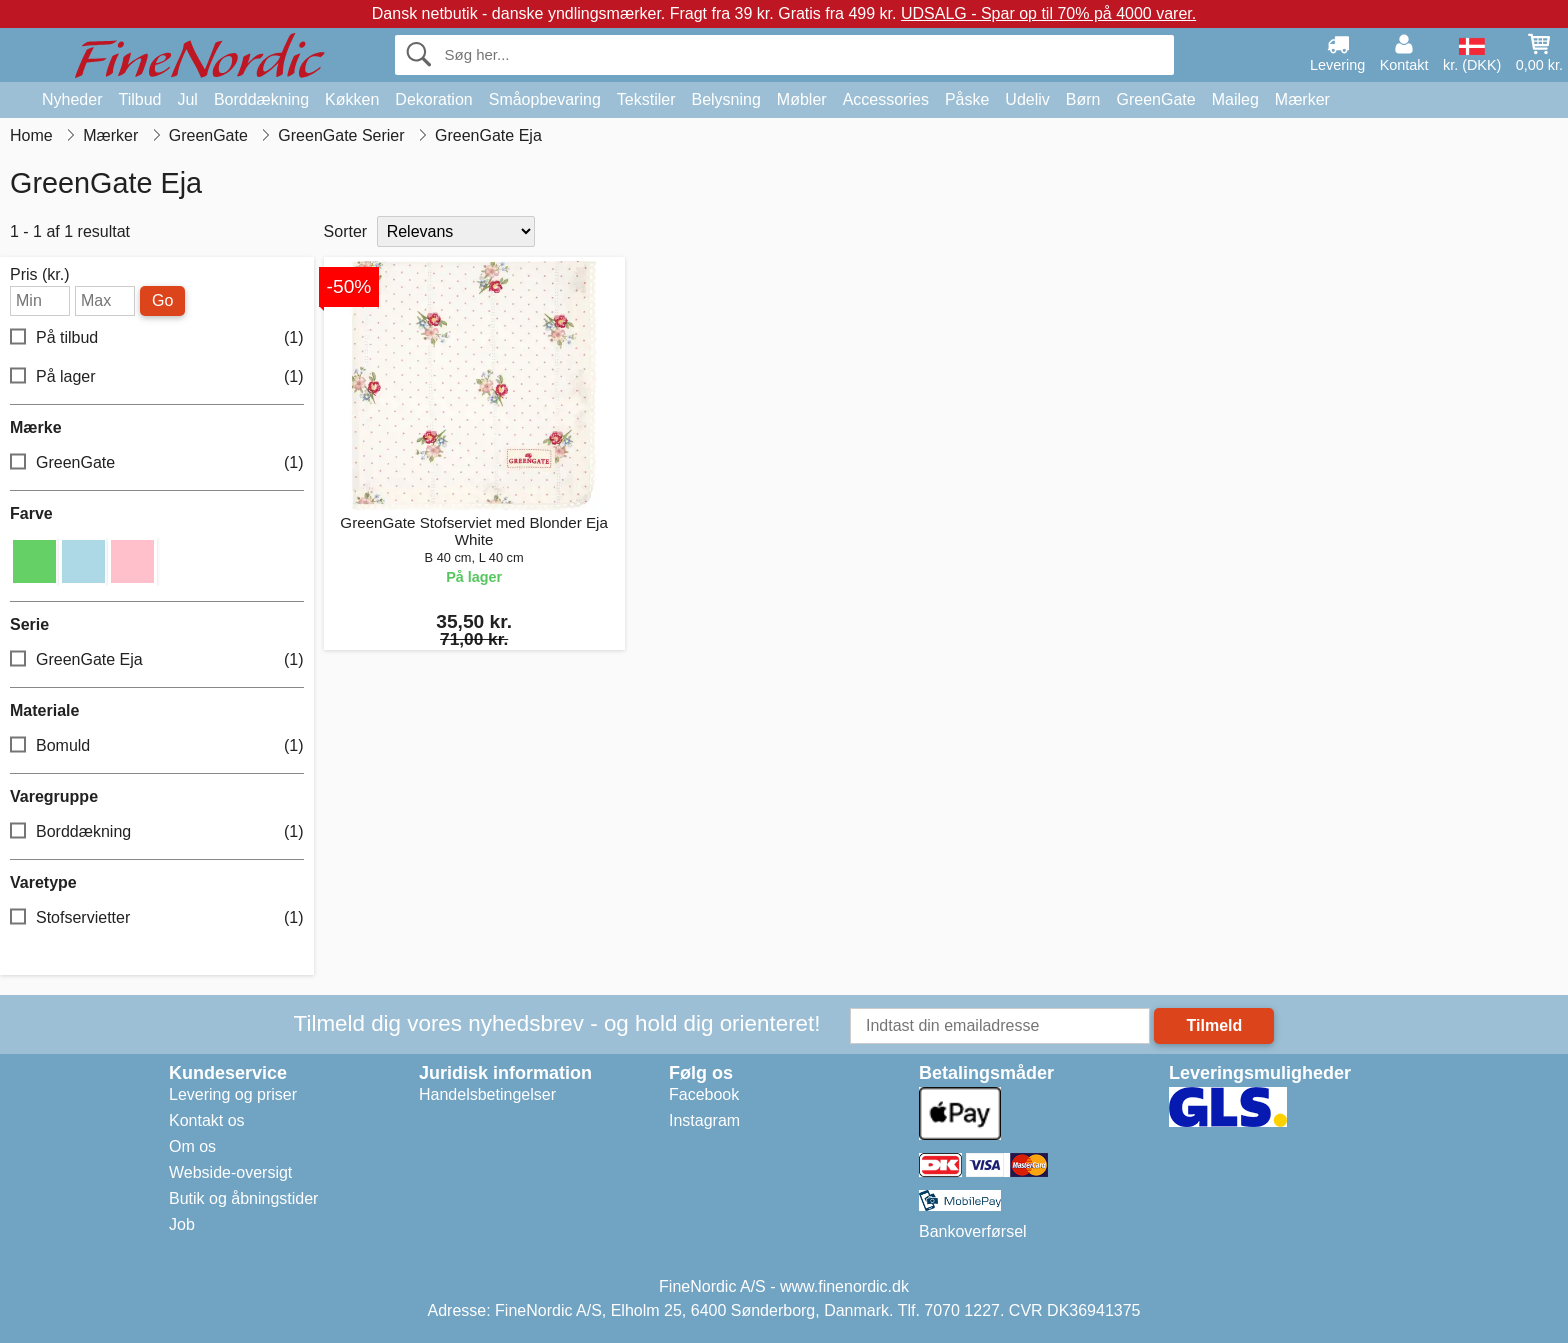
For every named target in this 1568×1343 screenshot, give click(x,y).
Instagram (704, 1120)
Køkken (352, 99)
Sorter (346, 231)
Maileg (1235, 99)
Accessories (886, 99)
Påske (967, 99)
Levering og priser (233, 1094)
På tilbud (157, 338)
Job (182, 1224)
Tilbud (139, 99)
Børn (1083, 99)
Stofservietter (157, 918)
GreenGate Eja (157, 660)
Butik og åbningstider (243, 1198)
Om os (192, 1146)
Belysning (725, 99)
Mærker (1302, 99)
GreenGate (1156, 99)
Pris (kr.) (40, 275)
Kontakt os (207, 1120)
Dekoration (433, 99)
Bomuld (157, 746)
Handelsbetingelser (487, 1094)
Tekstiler (646, 99)
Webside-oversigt (230, 1172)
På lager (157, 377)
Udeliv (1027, 99)
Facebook (704, 1094)
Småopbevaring (545, 99)
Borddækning (261, 99)
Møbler (802, 99)
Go (162, 300)
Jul (187, 99)
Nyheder (72, 99)
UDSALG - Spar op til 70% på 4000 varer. (1048, 13)
